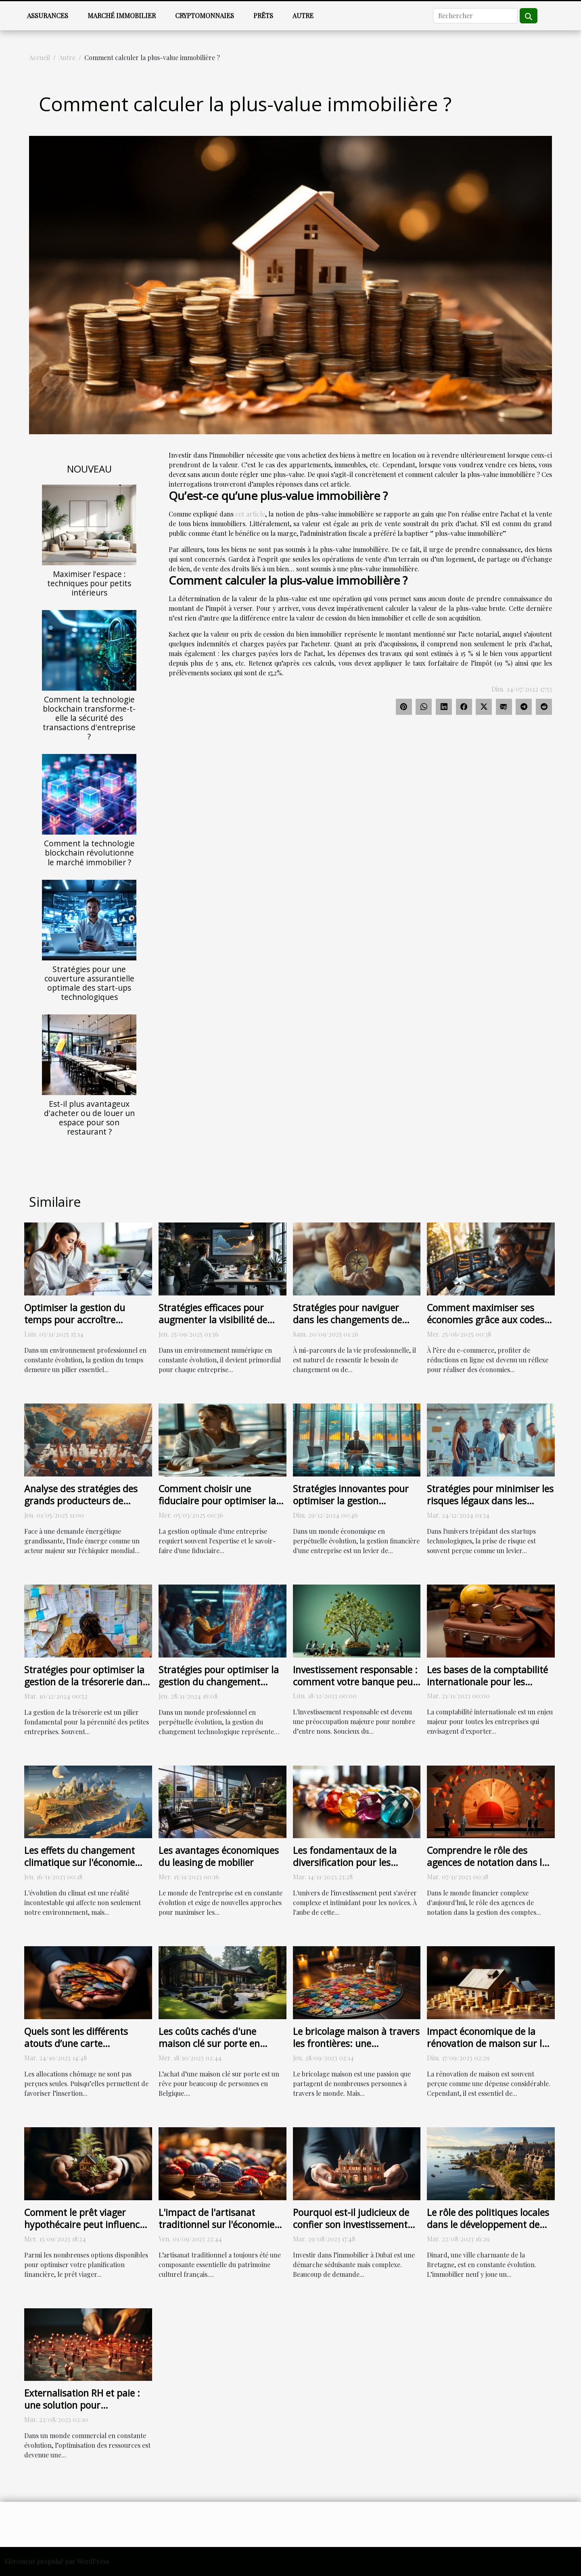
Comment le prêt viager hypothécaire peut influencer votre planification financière (86, 2224)
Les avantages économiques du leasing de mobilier (219, 1856)
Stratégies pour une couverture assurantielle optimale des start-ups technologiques (89, 983)
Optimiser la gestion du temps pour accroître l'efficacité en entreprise (75, 1319)
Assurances (47, 15)
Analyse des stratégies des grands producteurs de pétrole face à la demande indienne (81, 1506)
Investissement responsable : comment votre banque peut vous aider (355, 1681)
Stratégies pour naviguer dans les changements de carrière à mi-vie (347, 1319)
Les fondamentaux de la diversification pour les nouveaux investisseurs (345, 1862)
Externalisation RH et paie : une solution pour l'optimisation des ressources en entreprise (87, 2411)
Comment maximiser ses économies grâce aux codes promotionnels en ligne (485, 1319)
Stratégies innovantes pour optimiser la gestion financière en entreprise (351, 1500)
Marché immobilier (122, 15)
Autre (303, 15)
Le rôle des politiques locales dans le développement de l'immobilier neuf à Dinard (488, 2224)
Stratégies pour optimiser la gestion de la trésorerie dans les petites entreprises (85, 1681)
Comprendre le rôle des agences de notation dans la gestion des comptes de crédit (487, 1868)
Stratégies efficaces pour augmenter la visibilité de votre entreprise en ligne (213, 1319)
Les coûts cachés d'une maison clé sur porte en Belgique (209, 2043)
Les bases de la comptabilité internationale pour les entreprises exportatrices (487, 1681)
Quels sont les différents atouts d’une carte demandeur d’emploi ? (76, 2043)
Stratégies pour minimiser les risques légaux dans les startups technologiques (490, 1500)
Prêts (263, 15)
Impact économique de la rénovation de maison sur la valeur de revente (487, 2043)
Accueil (39, 57)
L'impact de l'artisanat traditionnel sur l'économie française (216, 2224)
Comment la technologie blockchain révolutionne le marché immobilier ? (89, 852)
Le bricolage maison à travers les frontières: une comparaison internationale (356, 2043)
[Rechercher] (475, 15)
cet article (250, 514)
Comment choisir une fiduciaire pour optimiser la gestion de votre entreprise (217, 1500)
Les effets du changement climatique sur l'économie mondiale (79, 1862)
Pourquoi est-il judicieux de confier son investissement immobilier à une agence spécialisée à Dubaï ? (351, 2230)
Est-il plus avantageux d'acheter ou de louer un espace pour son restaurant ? (89, 1117)
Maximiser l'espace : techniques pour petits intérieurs (89, 583)
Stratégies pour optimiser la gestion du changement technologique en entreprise (219, 1681)
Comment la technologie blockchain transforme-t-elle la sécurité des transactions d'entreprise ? (89, 718)
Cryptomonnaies (204, 15)
